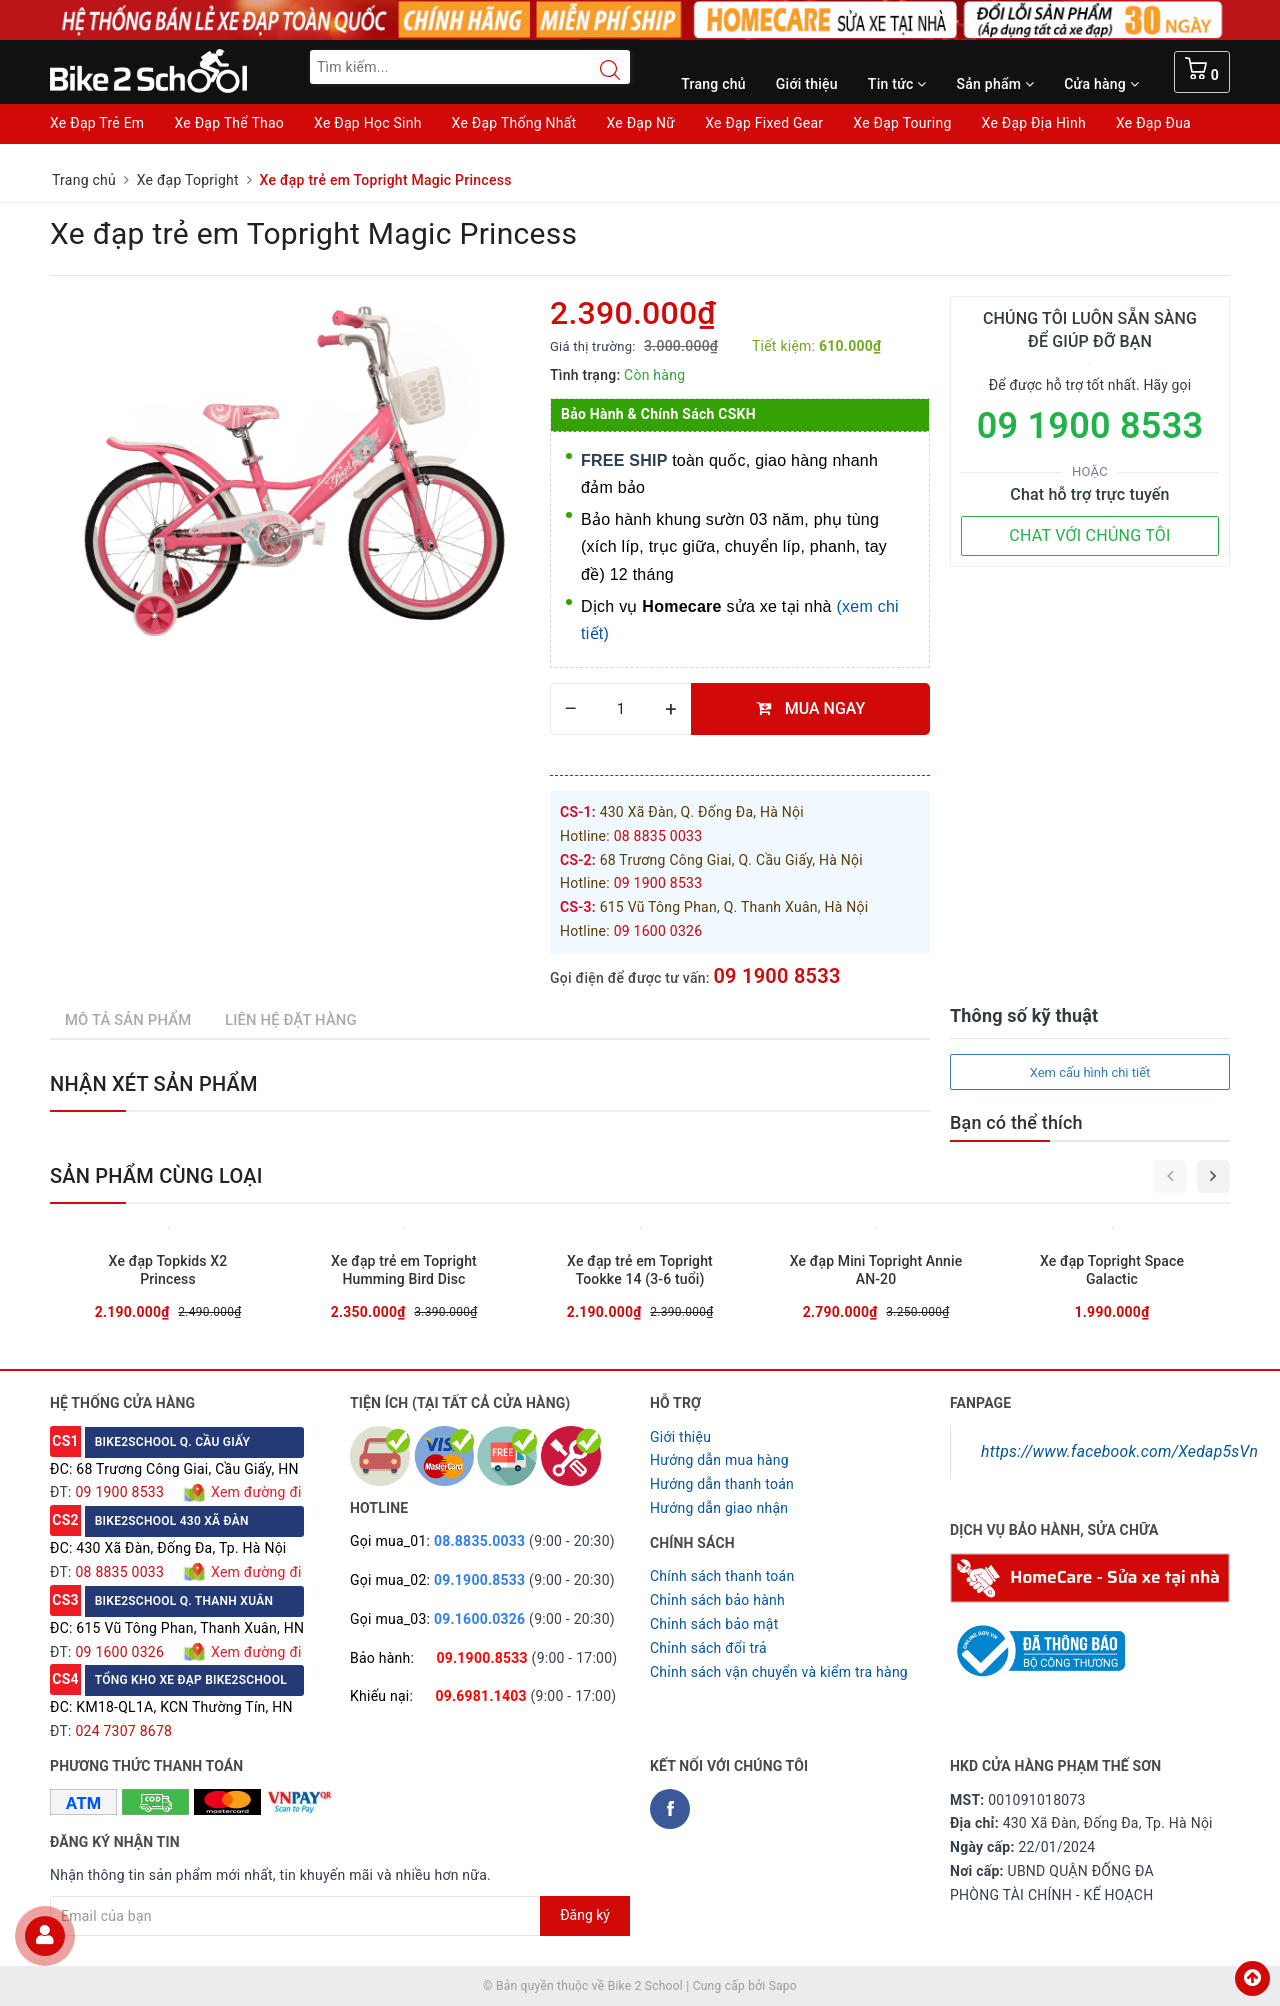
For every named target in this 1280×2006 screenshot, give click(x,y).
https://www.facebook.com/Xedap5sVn (1119, 1451)
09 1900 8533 (776, 976)
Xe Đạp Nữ (640, 123)
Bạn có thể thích (1016, 1122)
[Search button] (600, 70)
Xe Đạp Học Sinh (368, 123)
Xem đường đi (254, 1492)
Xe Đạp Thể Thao (229, 123)
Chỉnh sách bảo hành (717, 1600)
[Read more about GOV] (1037, 1643)
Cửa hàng (1101, 84)
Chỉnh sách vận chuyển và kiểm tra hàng (779, 1672)
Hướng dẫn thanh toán (722, 1484)
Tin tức (897, 84)
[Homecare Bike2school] (1090, 1577)
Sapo (783, 1986)
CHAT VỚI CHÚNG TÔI (1089, 535)
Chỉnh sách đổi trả (708, 1648)
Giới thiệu (807, 84)
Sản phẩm (996, 84)
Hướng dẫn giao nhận (719, 1508)
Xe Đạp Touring (902, 123)
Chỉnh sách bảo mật (714, 1624)
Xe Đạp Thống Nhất (514, 123)
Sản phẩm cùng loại (156, 1176)
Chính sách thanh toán (722, 1576)
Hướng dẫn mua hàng (719, 1460)
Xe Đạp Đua (1153, 123)
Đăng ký (585, 1915)
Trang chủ (713, 84)
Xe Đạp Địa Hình (1034, 123)
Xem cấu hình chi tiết (1090, 1072)
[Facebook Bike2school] (670, 1809)
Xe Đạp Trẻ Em (97, 123)
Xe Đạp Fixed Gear (764, 123)
